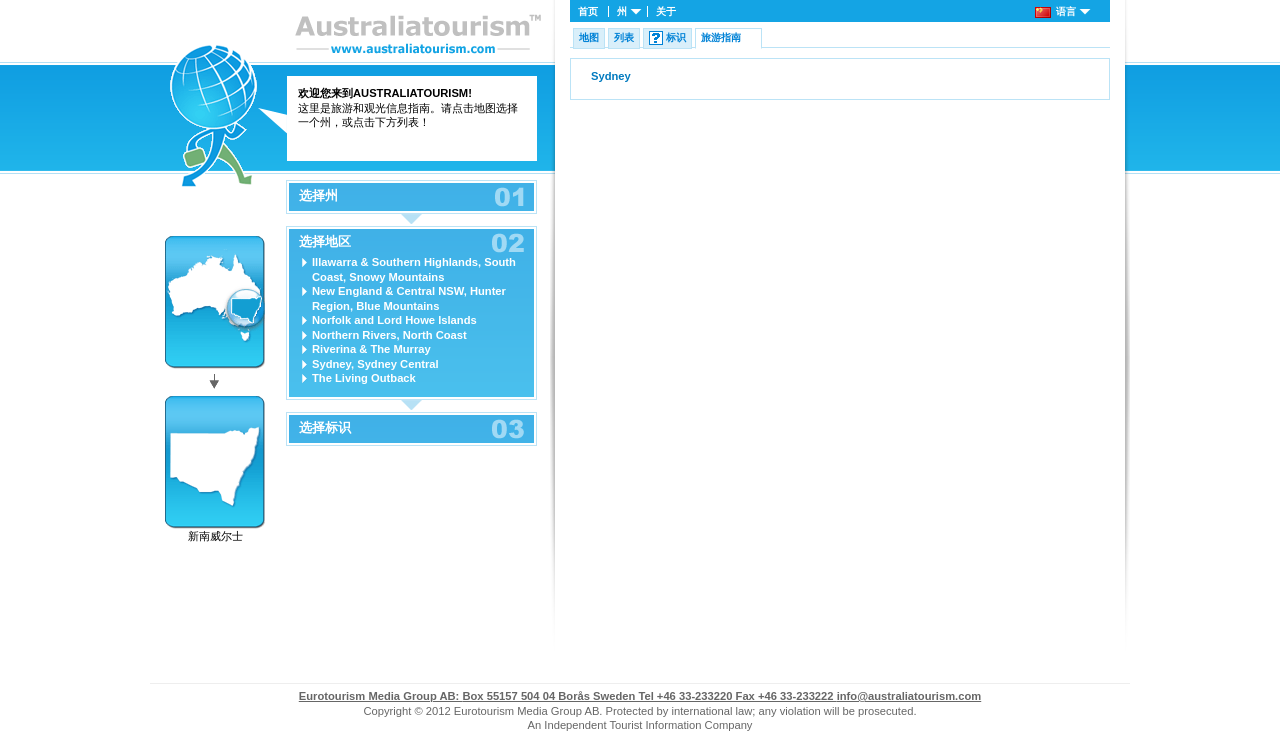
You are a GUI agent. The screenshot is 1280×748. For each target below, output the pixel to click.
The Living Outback (364, 378)
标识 (676, 37)
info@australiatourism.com (909, 696)
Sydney (611, 76)
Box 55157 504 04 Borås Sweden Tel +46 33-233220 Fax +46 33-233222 (568, 696)
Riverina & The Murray (371, 349)
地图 (589, 37)
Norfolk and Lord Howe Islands (394, 320)
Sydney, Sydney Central (375, 364)
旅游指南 (721, 37)
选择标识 (325, 428)
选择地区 (325, 242)
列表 (624, 37)
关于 (666, 11)
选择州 (318, 196)
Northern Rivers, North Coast (389, 335)
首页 (588, 11)
